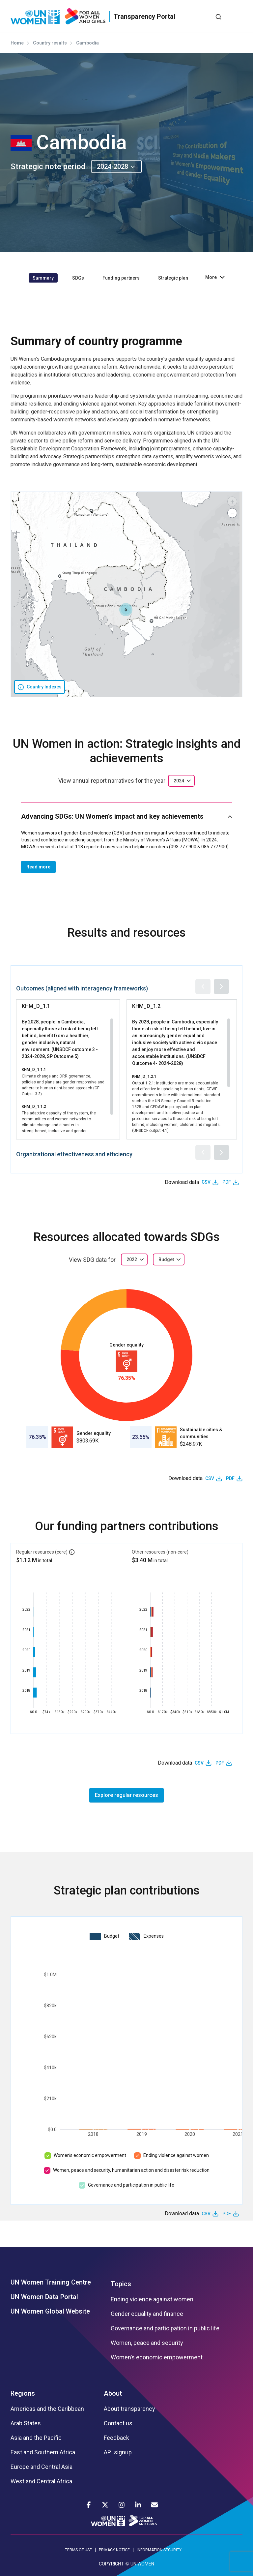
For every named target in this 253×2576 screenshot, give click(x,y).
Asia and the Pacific (36, 2438)
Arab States (26, 2423)
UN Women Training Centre (51, 2282)
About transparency (129, 2409)
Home (17, 42)
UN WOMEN (142, 2563)
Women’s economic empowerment (90, 2155)
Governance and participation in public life (131, 2185)
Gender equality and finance (147, 2314)
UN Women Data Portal (44, 2296)
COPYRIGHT (111, 2563)
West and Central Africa (41, 2481)
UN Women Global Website (50, 2311)
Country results (50, 42)
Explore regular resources (126, 1795)
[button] (125, 609)
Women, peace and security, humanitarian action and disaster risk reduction (131, 2170)
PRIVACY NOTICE (114, 2550)
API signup (118, 2452)
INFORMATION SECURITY (159, 2550)
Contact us (118, 2423)
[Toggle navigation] (237, 16)
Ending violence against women (176, 2155)
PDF (226, 1182)
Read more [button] (38, 866)
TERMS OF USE (78, 2550)
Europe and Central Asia (41, 2467)
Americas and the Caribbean (47, 2409)
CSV (206, 1182)
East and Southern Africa (43, 2452)
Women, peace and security (147, 2343)
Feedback (116, 2438)
